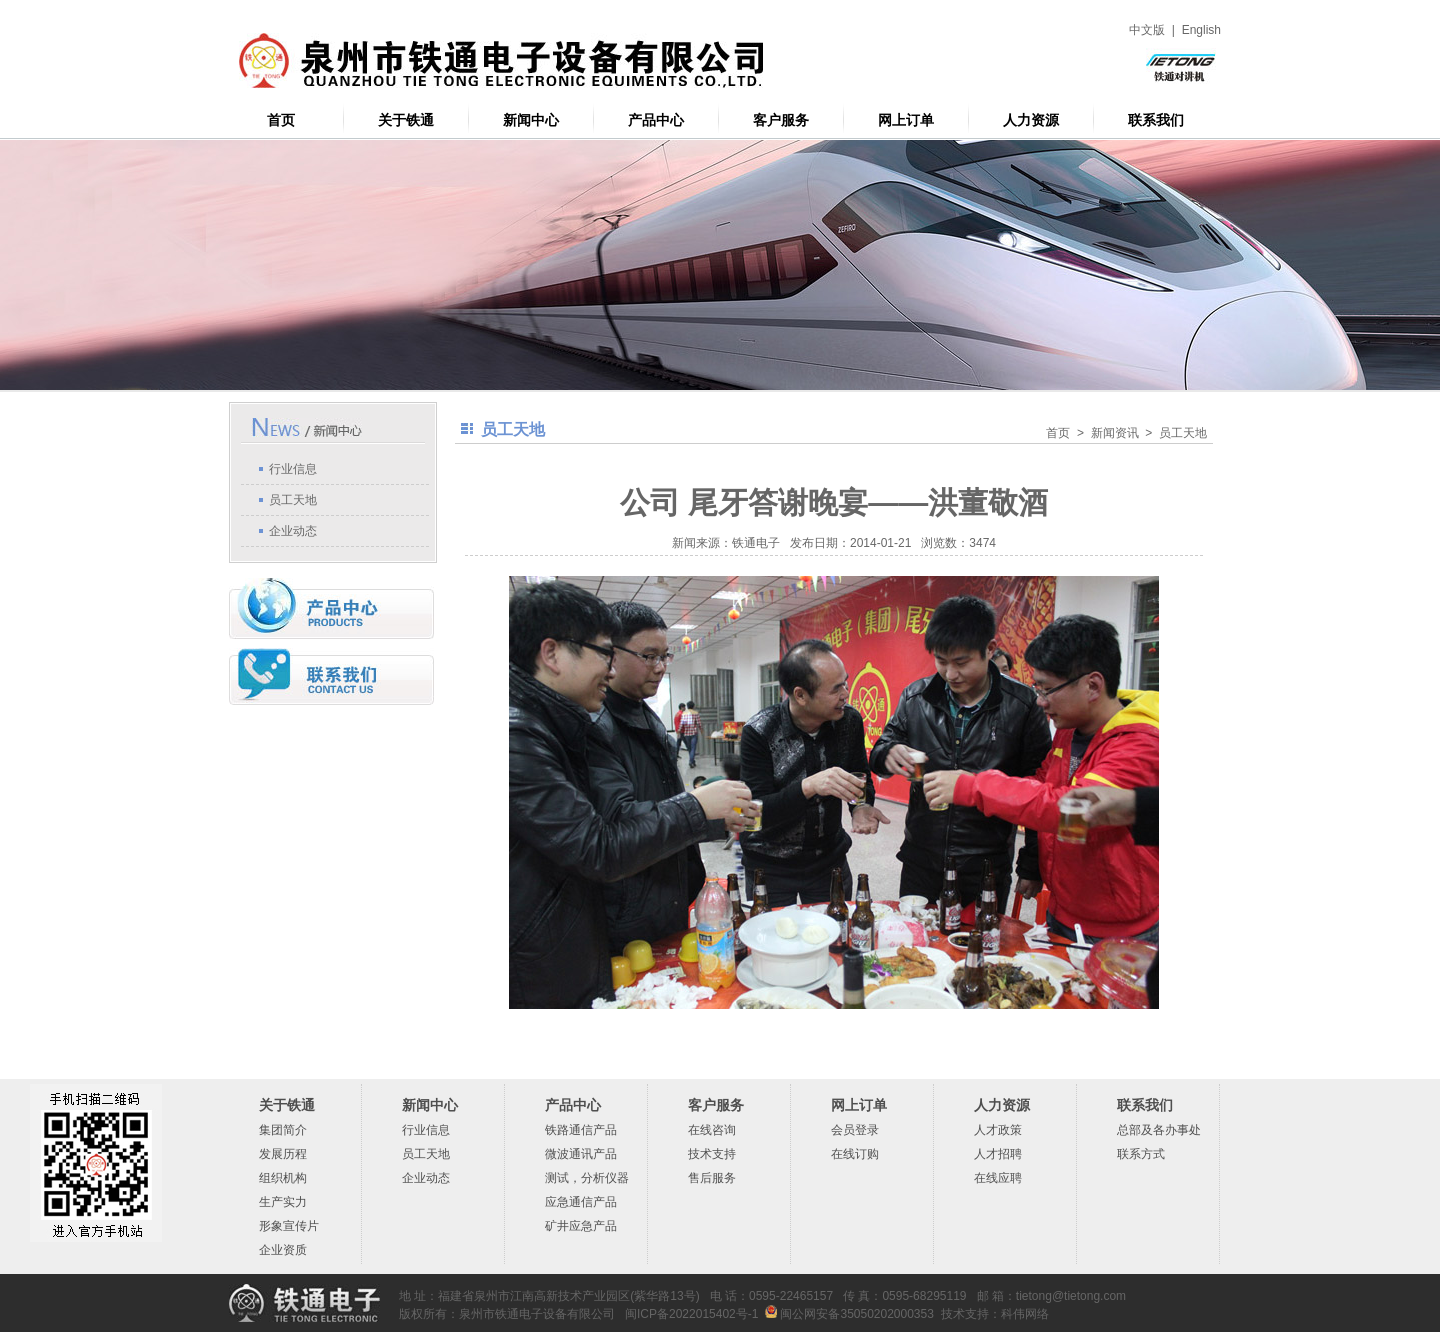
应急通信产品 (581, 1202)
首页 (281, 120)
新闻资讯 (1115, 433)
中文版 (1147, 30)
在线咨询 (712, 1130)
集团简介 (283, 1130)
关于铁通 (406, 120)
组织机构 (283, 1178)
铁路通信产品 (581, 1130)
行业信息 (293, 469)
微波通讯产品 (581, 1154)
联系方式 (1141, 1154)
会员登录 (855, 1130)
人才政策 (998, 1130)
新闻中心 (531, 120)
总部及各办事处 (1159, 1130)
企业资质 (283, 1250)
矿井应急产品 (581, 1226)
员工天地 (293, 500)
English (1201, 30)
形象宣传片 (289, 1226)
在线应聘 (998, 1178)
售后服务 (712, 1178)
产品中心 (656, 120)
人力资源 (1031, 120)
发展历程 (283, 1154)
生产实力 (283, 1202)
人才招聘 (998, 1154)
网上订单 (906, 120)
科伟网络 (1025, 1314)
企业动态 (293, 531)
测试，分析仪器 (587, 1178)
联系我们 (1156, 120)
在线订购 (855, 1154)
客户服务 (781, 120)
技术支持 (712, 1154)
